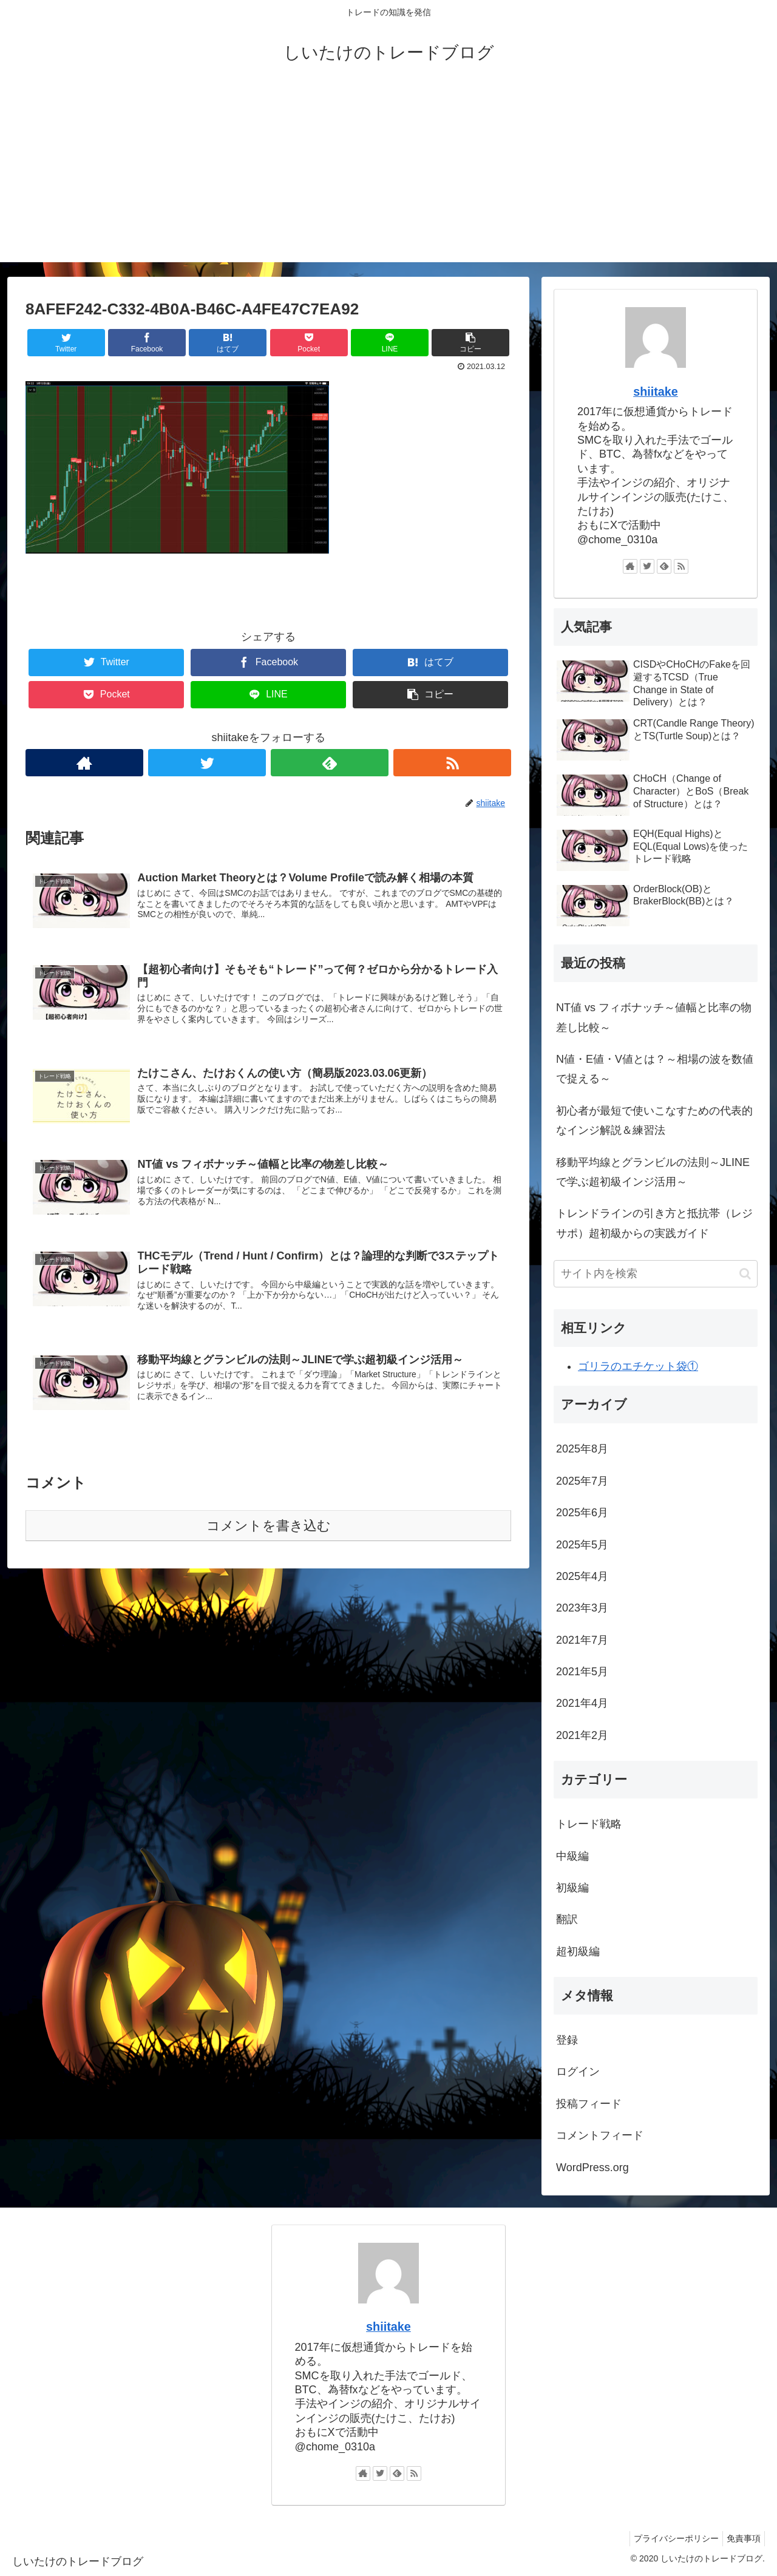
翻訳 (567, 1919)
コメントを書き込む (268, 1533)
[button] (745, 1274)
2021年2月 (582, 1735)
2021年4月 (582, 1703)
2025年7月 (582, 1481)
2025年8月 (582, 1449)
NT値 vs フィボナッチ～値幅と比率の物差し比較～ (654, 1017)
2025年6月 (582, 1513)
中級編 (572, 1856)
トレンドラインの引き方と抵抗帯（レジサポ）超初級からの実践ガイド (654, 1223)
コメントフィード (599, 2135)
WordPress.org (592, 2167)
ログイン (578, 2072)
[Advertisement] (388, 177)
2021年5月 (582, 1672)
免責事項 (741, 2538)
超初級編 (578, 1951)
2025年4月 (582, 1576)
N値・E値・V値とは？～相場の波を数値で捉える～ (654, 1069)
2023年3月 (582, 1608)
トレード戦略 (589, 1824)
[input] (656, 1273)
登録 (567, 2040)
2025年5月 (582, 1545)
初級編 (572, 1888)
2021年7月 (582, 1640)
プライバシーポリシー (668, 2538)
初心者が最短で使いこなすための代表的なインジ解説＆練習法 (654, 1120)
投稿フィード (589, 2104)
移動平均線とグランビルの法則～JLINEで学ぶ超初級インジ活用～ (653, 1172)
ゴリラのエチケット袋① (638, 1366)
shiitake (655, 391)
